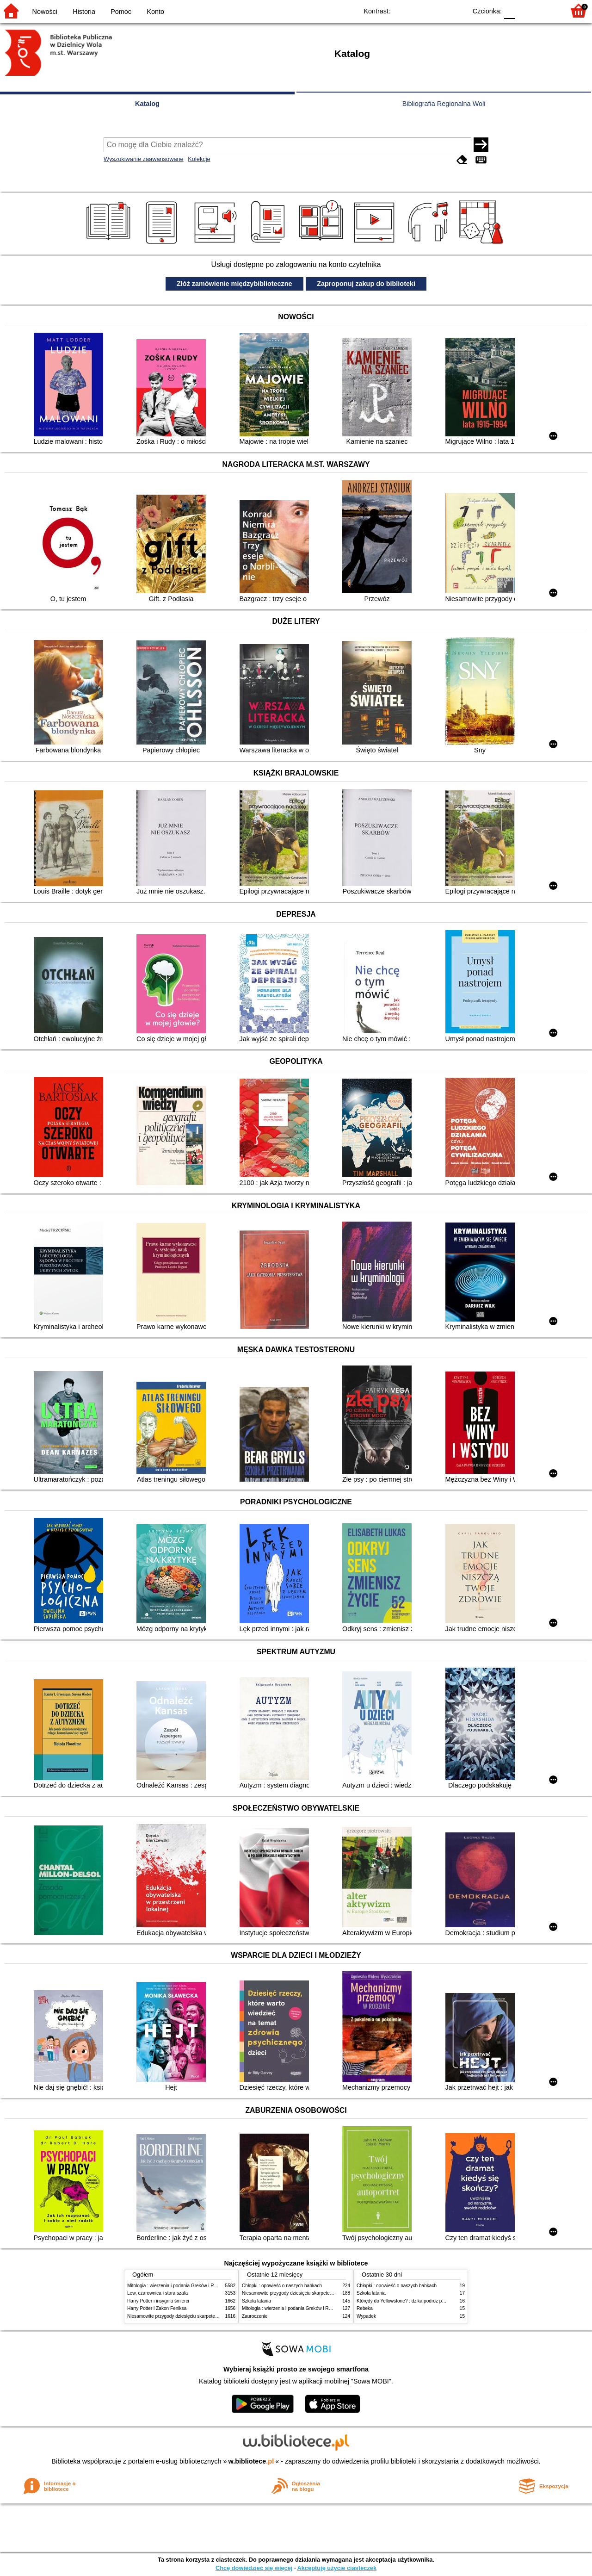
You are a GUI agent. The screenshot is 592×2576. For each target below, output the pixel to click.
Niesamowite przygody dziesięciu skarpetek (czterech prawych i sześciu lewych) (210, 2316)
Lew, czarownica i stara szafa (157, 2293)
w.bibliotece (251, 2461)
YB (438, 10)
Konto (155, 11)
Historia (84, 11)
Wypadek (366, 2316)
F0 (509, 10)
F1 (525, 10)
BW (419, 10)
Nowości (44, 11)
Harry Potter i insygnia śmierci (158, 2300)
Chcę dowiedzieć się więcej (254, 2567)
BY (457, 10)
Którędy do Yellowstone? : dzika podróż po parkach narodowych (423, 2300)
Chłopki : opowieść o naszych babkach (282, 2285)
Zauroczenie (254, 2316)
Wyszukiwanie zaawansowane (144, 158)
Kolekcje (199, 158)
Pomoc (121, 11)
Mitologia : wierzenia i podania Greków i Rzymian (178, 2285)
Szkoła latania (256, 2300)
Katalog (147, 103)
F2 (547, 10)
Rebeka (365, 2308)
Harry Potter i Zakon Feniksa (156, 2308)
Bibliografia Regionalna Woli (444, 103)
